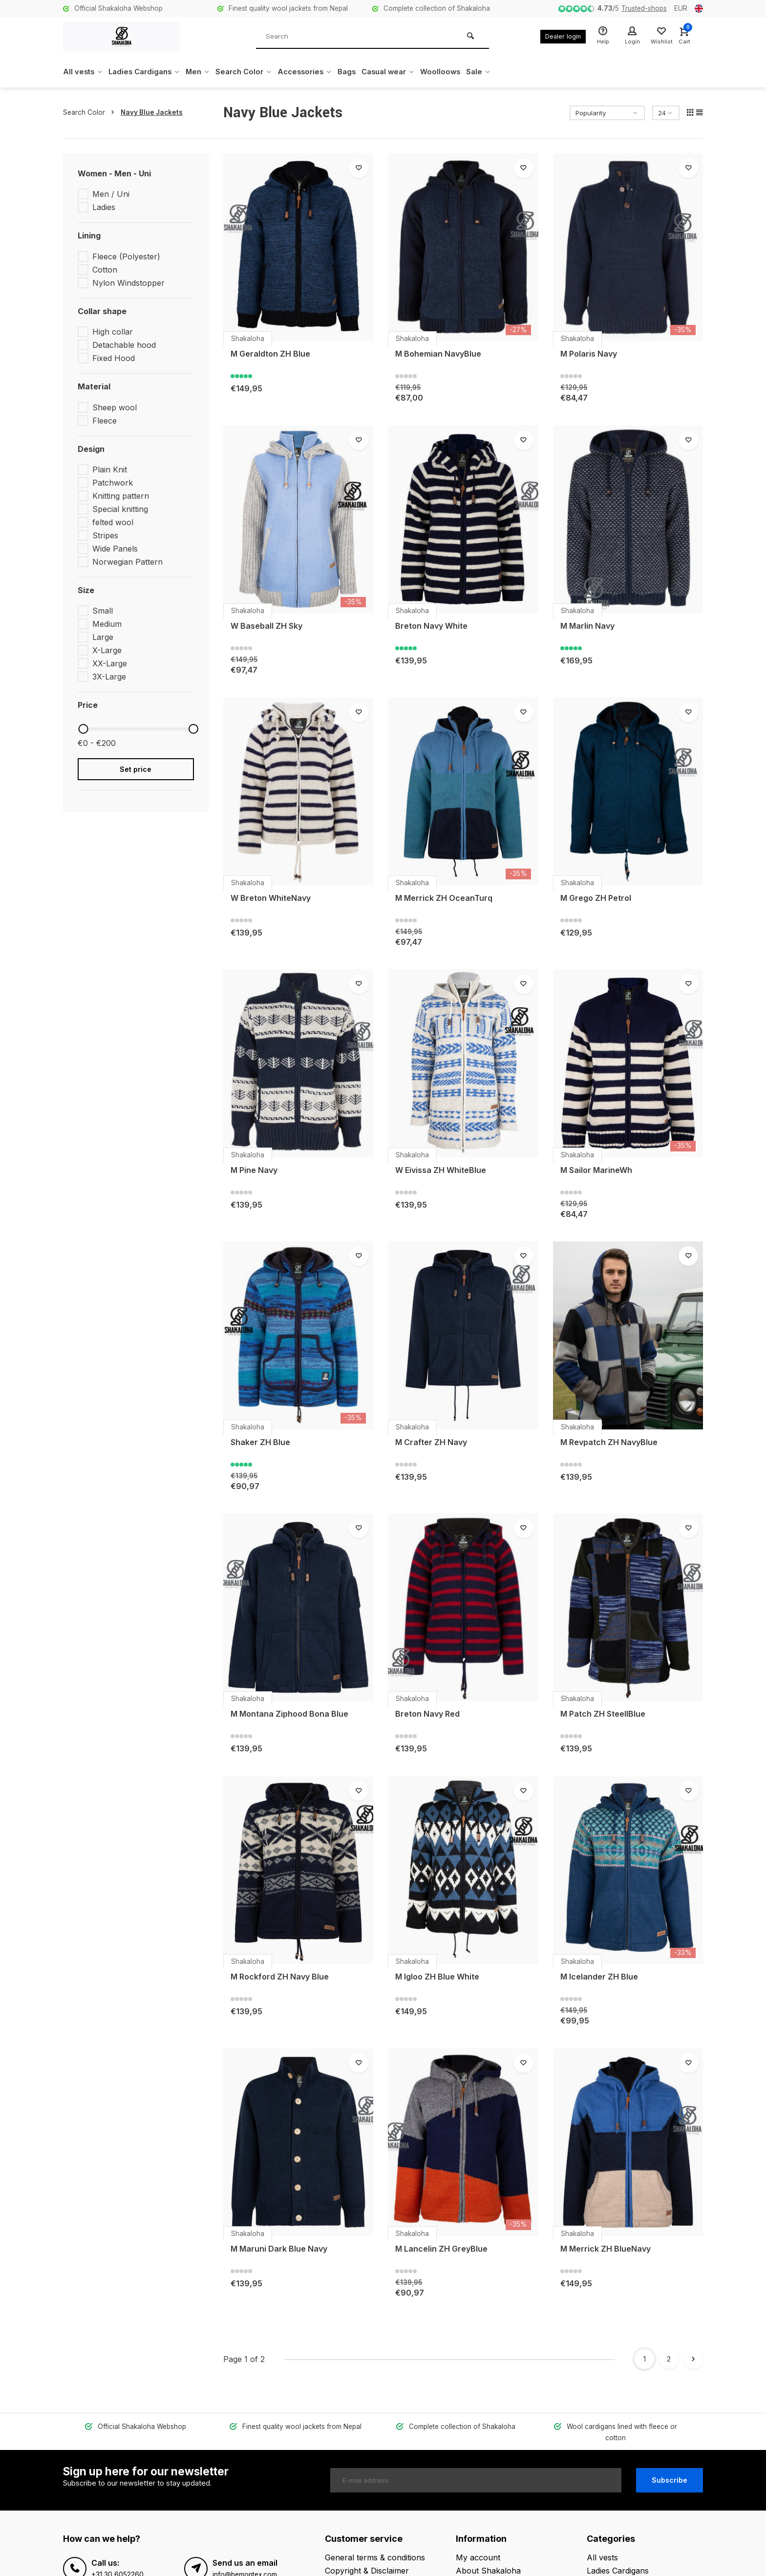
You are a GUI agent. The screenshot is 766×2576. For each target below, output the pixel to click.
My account (478, 2546)
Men (206, 72)
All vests (84, 72)
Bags (365, 72)
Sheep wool (114, 407)
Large (102, 637)
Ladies (103, 207)
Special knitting (120, 509)
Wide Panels (115, 549)
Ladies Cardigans (149, 72)
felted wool (112, 522)
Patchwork (112, 483)
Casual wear (409, 72)
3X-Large (109, 676)
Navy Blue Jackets (152, 112)
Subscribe (669, 2469)
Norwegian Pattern (127, 562)
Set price (135, 769)
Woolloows (465, 72)
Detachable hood (124, 345)
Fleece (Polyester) (126, 256)
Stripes (105, 535)
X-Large (107, 650)
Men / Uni (110, 194)
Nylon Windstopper (128, 283)
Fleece (104, 421)
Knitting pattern (120, 496)
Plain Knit (109, 469)
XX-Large (109, 663)
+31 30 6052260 (117, 2563)
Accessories (320, 72)
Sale (504, 72)
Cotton (104, 270)
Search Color (255, 72)
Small (102, 611)
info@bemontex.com (245, 2563)
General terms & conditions (375, 2546)
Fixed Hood (113, 358)
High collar (112, 332)
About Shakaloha (488, 2560)
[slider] (83, 729)
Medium (107, 624)
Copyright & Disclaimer (367, 2560)
